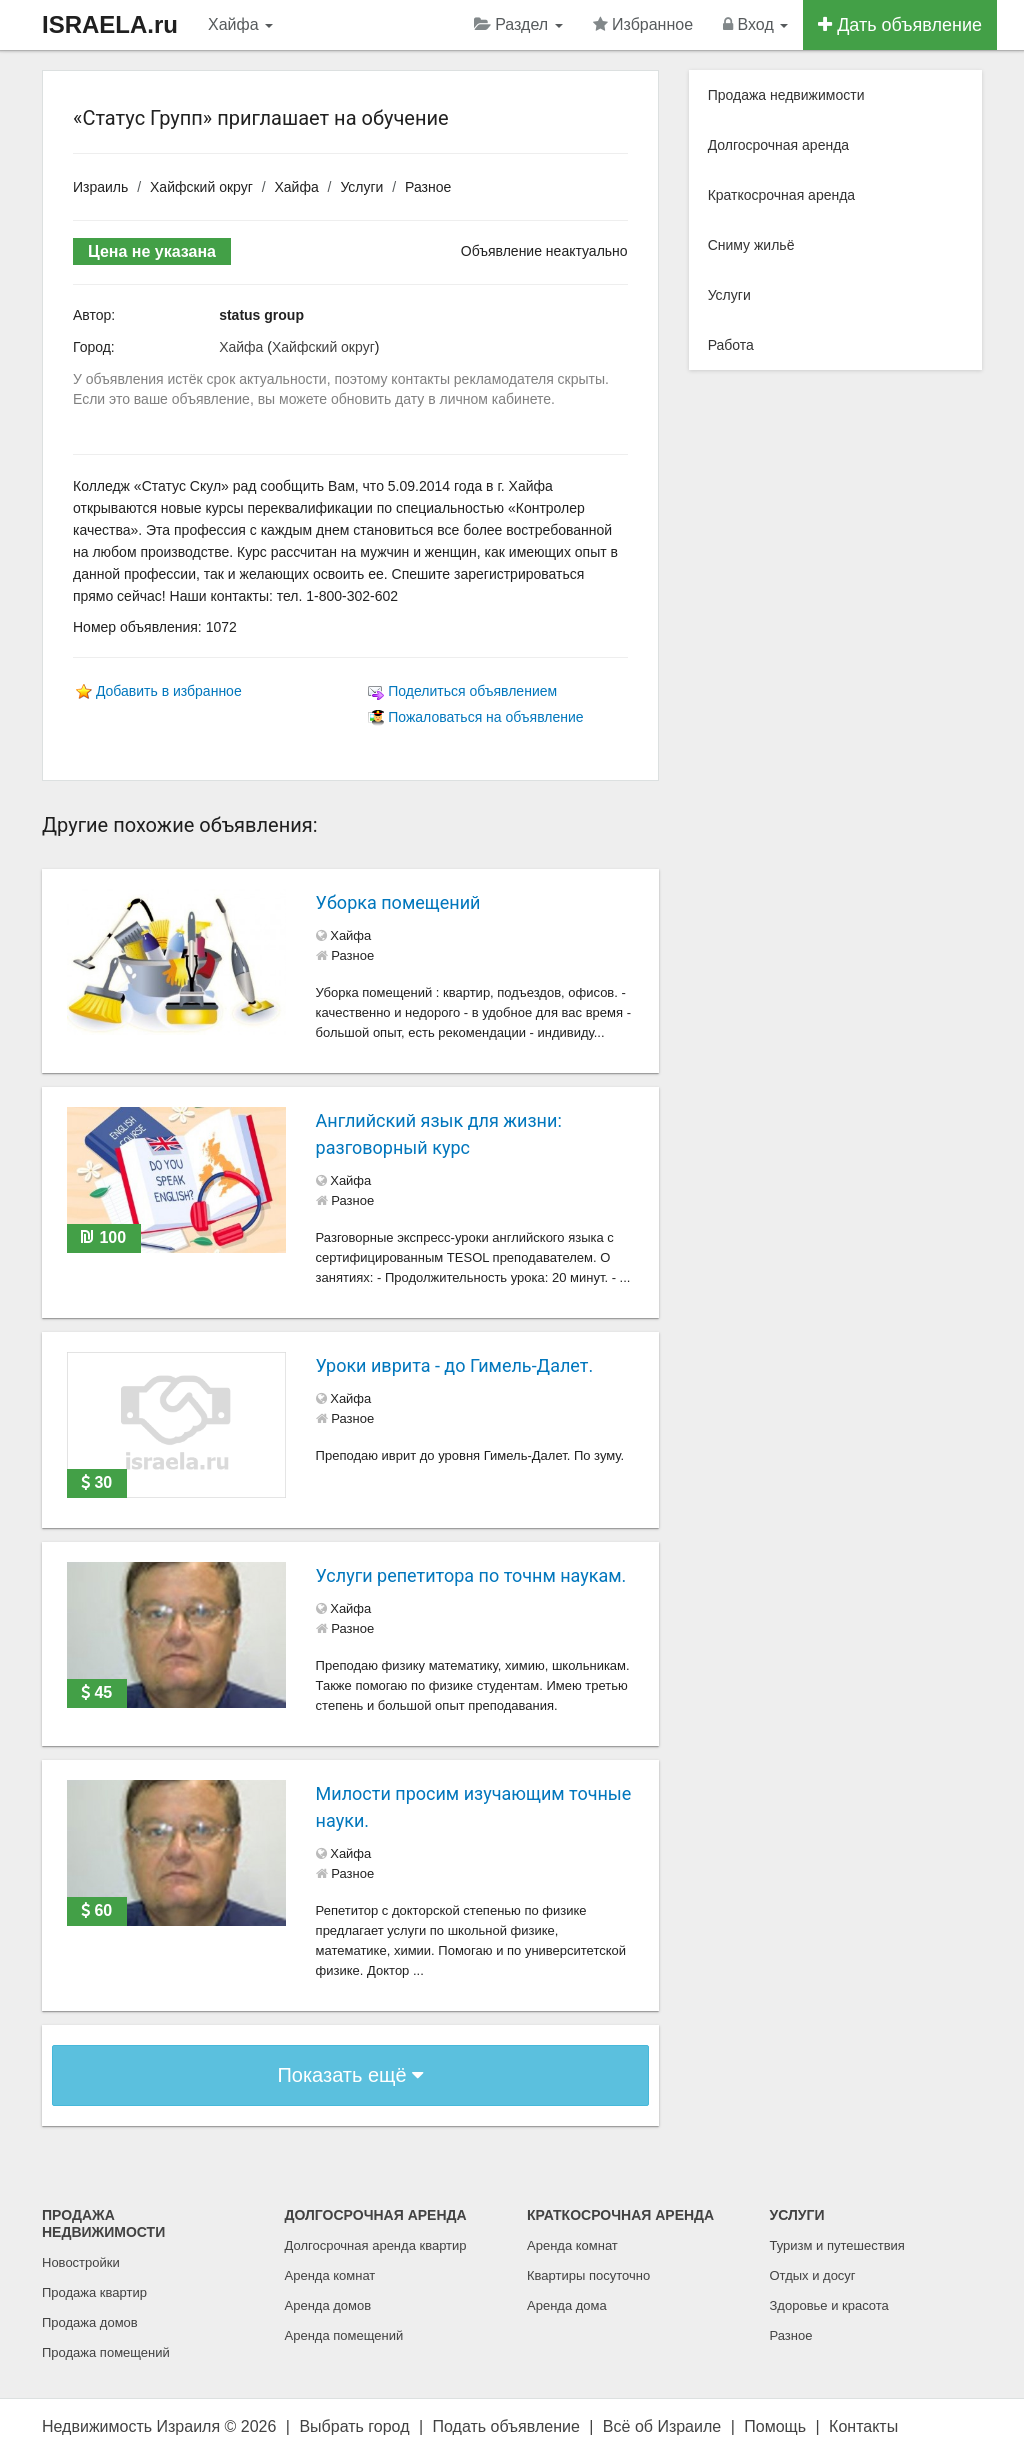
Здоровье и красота (829, 2305)
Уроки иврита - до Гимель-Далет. (455, 1365)
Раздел (518, 24)
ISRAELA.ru (110, 24)
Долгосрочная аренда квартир (376, 2245)
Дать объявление (900, 25)
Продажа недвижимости (786, 95)
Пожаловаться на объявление (485, 717)
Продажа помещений (106, 2352)
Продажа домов (90, 2322)
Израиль (100, 187)
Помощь (775, 2426)
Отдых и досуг (813, 2275)
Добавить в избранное (169, 691)
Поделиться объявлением (472, 691)
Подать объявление (506, 2426)
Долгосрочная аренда (778, 145)
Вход (755, 24)
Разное (428, 187)
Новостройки (81, 2262)
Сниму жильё (751, 245)
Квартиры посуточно (588, 2275)
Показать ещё (350, 2075)
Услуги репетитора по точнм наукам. (471, 1575)
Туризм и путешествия (837, 2245)
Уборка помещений (398, 902)
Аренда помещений (344, 2335)
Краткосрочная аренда (782, 195)
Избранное (643, 24)
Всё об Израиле (662, 2426)
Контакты (863, 2426)
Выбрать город (354, 2426)
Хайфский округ (201, 187)
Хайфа (240, 24)
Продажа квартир (94, 2292)
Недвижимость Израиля (131, 2426)
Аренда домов (328, 2305)
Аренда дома (567, 2305)
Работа (731, 345)
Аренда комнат (330, 2275)
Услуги (361, 187)
